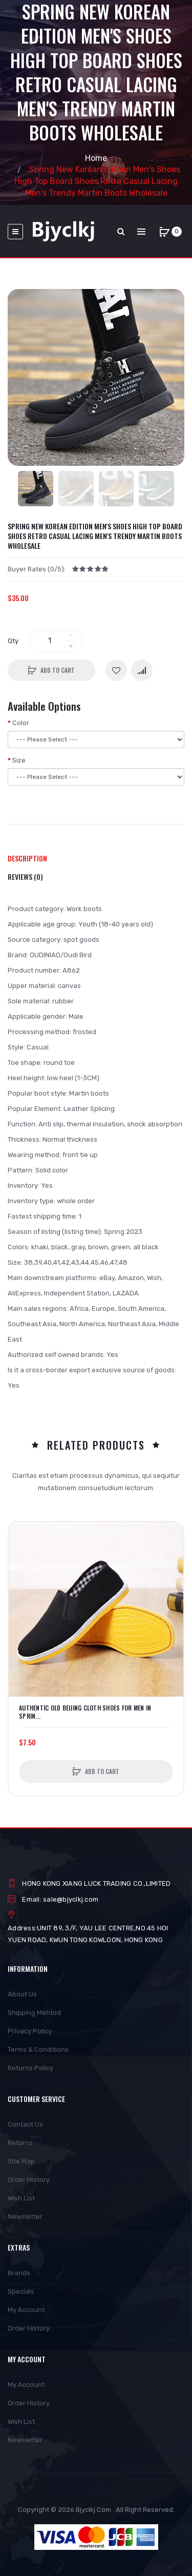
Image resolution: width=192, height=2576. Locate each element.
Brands (19, 2273)
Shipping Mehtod (34, 2012)
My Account (26, 2310)
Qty (13, 641)
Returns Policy (30, 2068)
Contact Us (25, 2124)
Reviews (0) (25, 876)
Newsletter (25, 2216)
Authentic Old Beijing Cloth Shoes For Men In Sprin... (85, 1712)
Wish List (21, 2198)
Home (96, 157)
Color (20, 723)
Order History (29, 2179)
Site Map (21, 2161)
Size (19, 760)
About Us (22, 1994)
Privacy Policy (30, 2031)
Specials (21, 2291)
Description (27, 858)
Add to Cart (57, 670)
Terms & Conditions (38, 2049)
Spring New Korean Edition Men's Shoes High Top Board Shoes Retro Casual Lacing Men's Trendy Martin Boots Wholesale (97, 181)
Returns (20, 2143)
